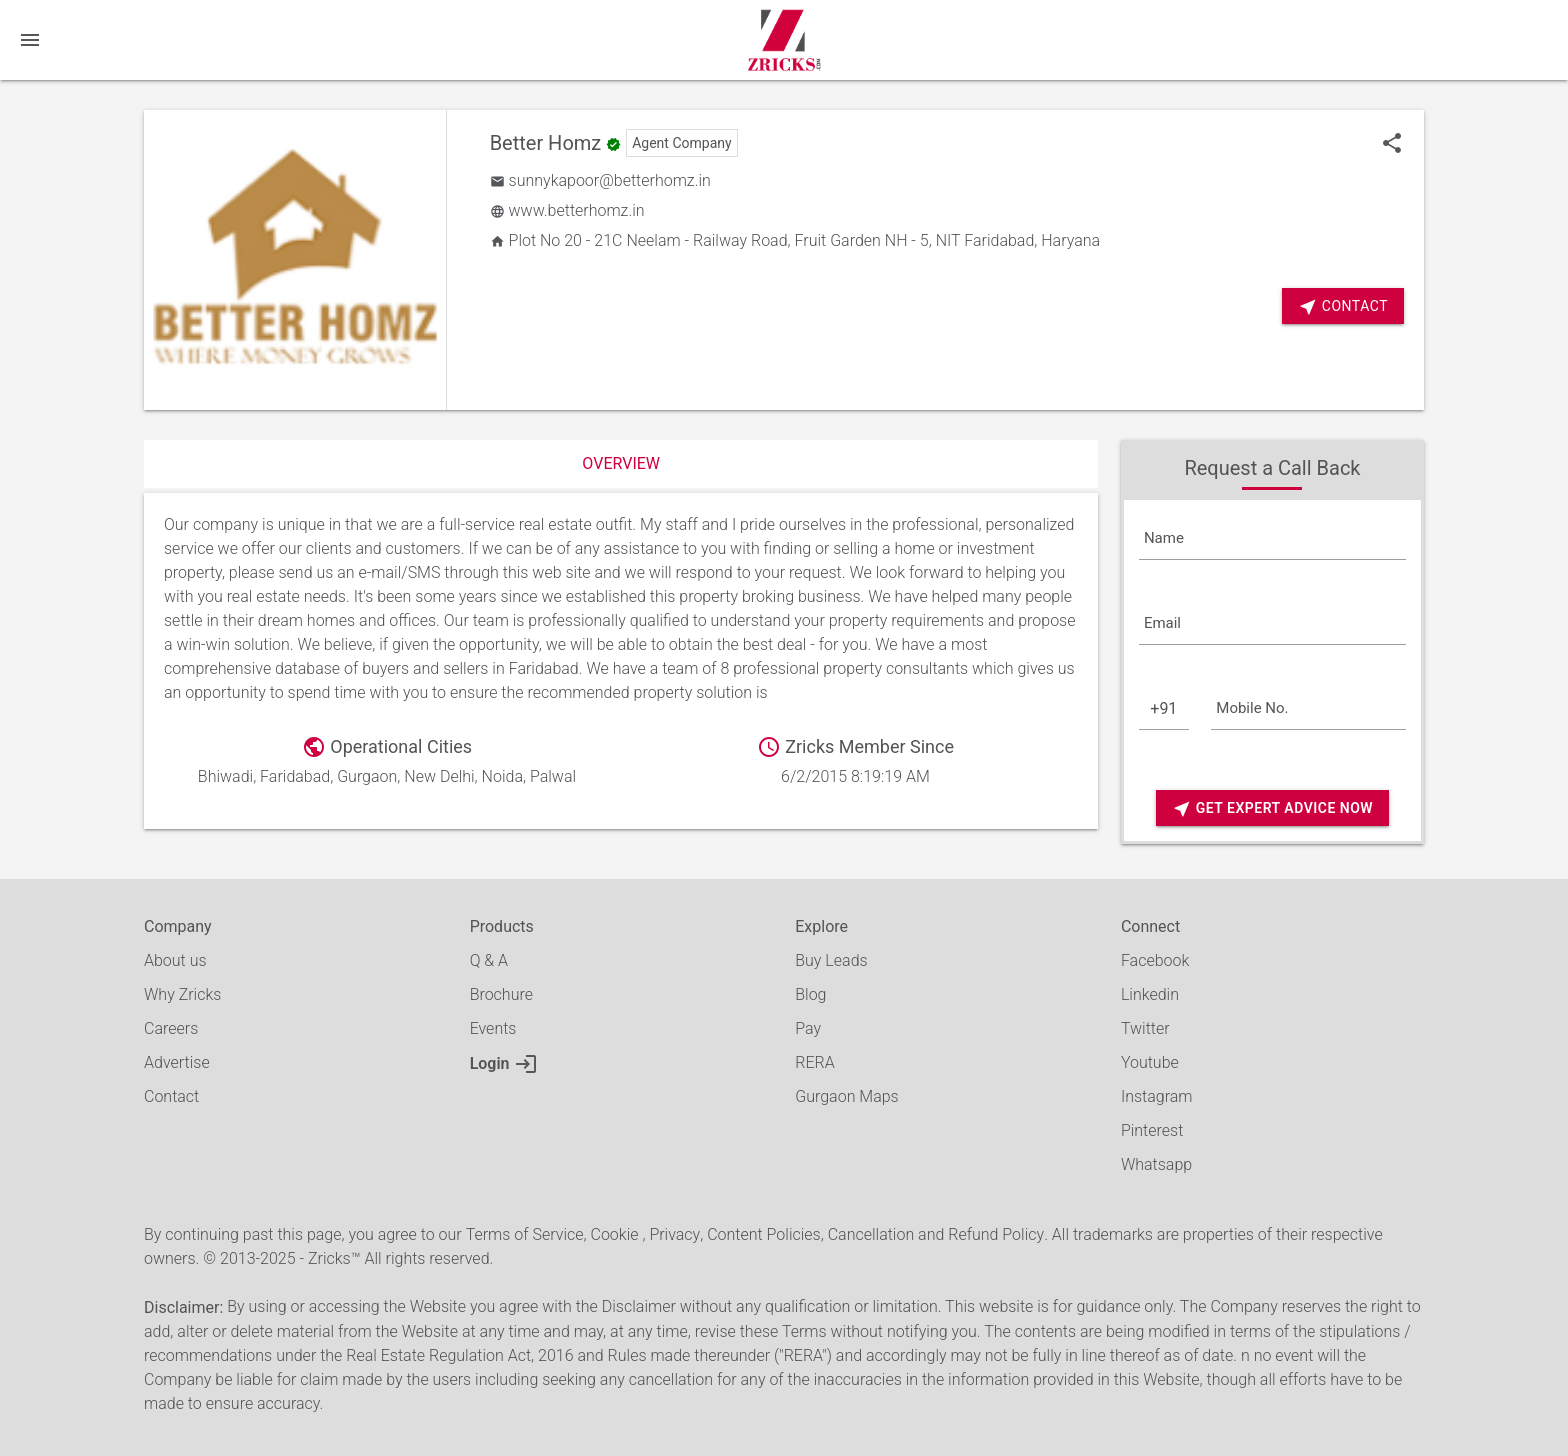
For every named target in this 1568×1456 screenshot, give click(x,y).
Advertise (177, 1062)
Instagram (1157, 1096)
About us (175, 960)
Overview (621, 463)
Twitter (1145, 1028)
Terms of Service (525, 1234)
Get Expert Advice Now (1272, 808)
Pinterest (1152, 1130)
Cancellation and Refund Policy (936, 1234)
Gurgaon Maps (846, 1096)
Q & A (489, 960)
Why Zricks (182, 994)
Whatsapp (1156, 1164)
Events (493, 1028)
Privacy (674, 1234)
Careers (171, 1028)
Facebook (1155, 960)
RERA (814, 1062)
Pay (808, 1028)
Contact (1343, 306)
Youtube (1150, 1062)
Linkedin (1150, 994)
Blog (810, 994)
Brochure (501, 994)
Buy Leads (831, 960)
